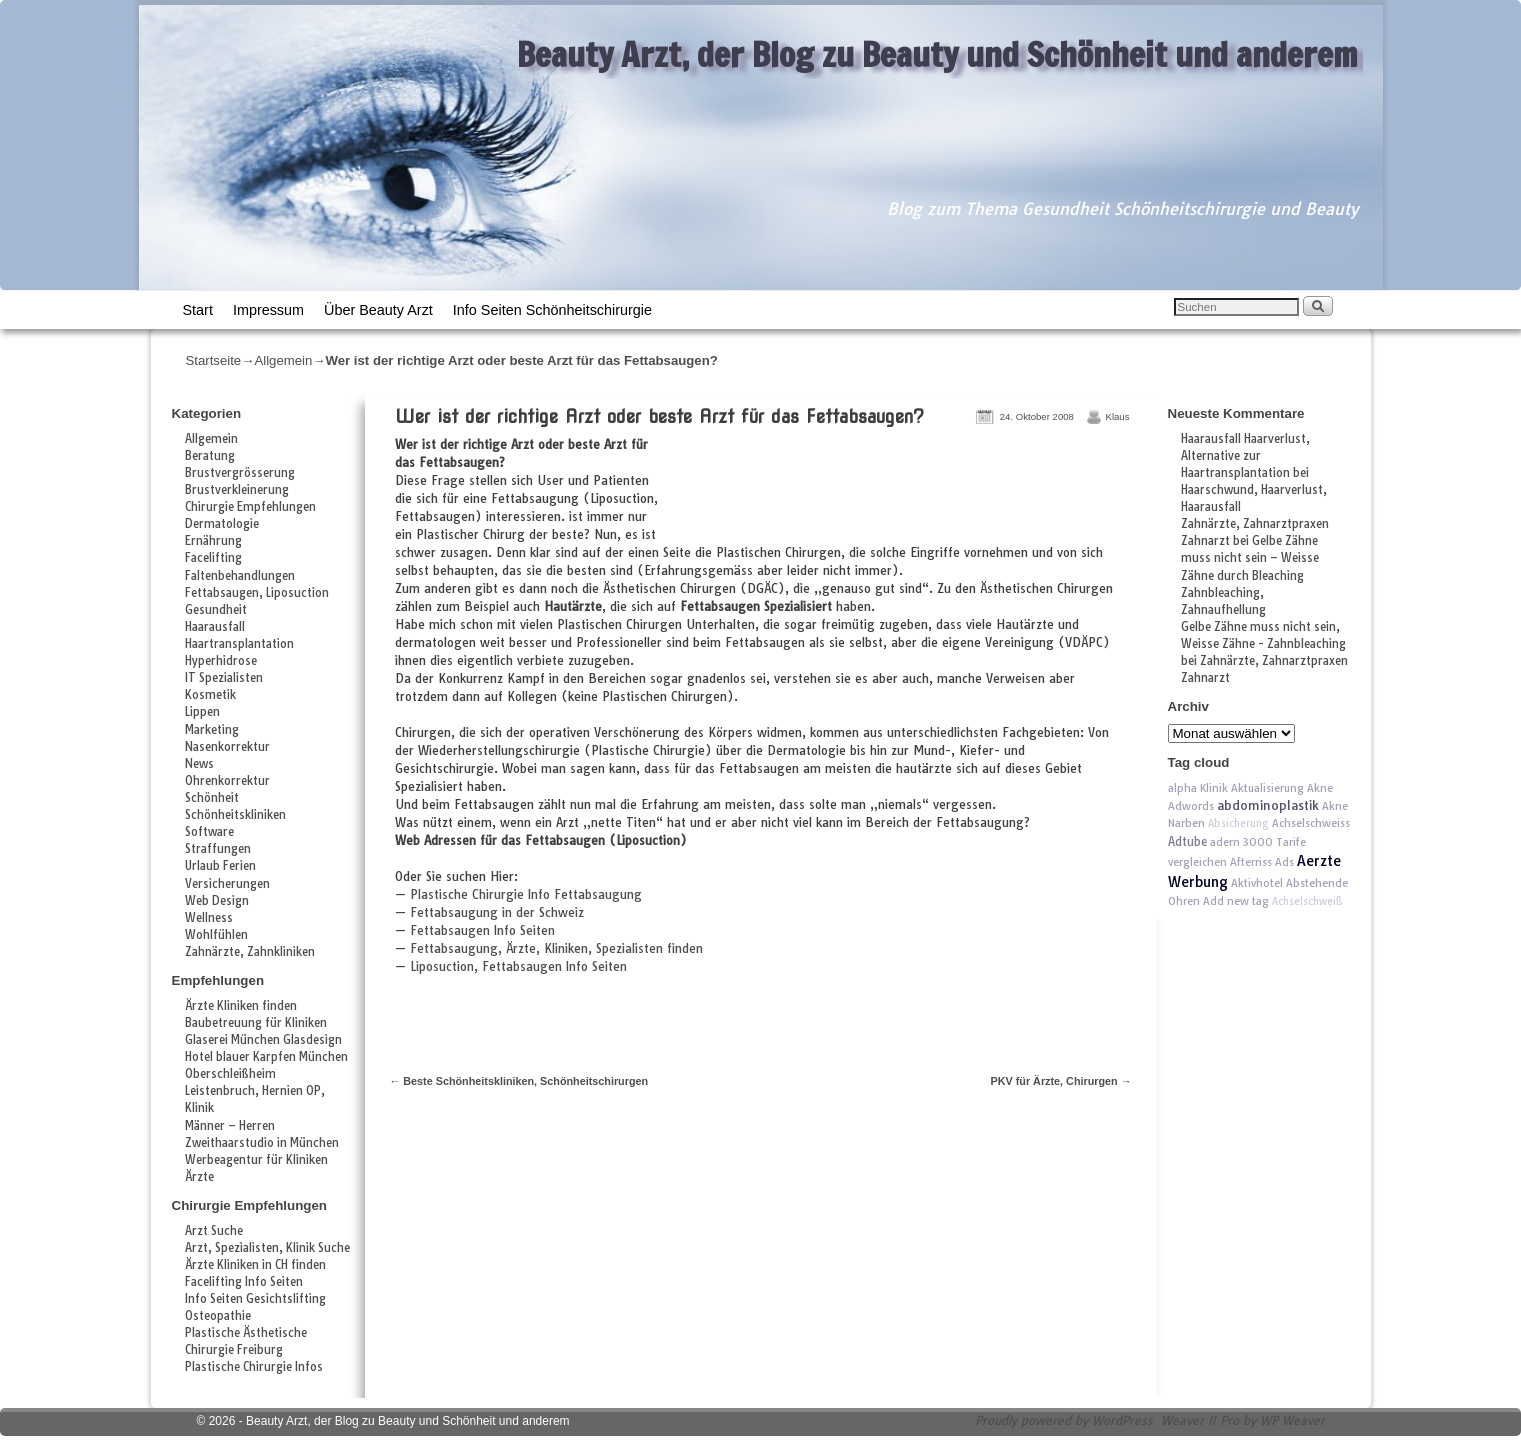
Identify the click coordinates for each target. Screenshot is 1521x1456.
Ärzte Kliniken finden (241, 1006)
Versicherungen (227, 884)
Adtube (1187, 841)
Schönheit (212, 798)
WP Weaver (1292, 1420)
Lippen (202, 712)
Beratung (210, 456)
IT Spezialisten (224, 678)
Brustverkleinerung (237, 490)
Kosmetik (210, 695)
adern (1225, 842)
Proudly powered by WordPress (1064, 1420)
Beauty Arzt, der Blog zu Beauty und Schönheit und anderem (937, 54)
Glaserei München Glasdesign (263, 1040)
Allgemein (283, 360)
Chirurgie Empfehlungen (250, 507)
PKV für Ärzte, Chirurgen (1061, 1081)
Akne (1320, 788)
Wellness (209, 918)
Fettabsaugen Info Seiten (482, 930)
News (199, 764)
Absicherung (1238, 823)
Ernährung (213, 541)
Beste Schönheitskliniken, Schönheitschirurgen (519, 1081)
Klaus (1118, 416)
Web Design (217, 901)
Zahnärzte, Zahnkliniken (250, 952)
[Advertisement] (903, 491)
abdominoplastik (1268, 805)
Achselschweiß (1307, 901)
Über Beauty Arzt (378, 310)
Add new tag (1236, 901)
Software (209, 832)
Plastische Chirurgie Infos (254, 1367)
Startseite (214, 360)
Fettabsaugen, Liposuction (257, 593)
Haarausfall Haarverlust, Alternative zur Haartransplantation (1245, 456)
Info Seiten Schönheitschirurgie (552, 310)
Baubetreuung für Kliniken (256, 1023)
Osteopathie (218, 1316)
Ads (1284, 862)
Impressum (268, 310)
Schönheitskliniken (235, 815)
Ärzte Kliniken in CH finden (255, 1265)
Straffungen (218, 849)
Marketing (212, 730)
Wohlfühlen (216, 935)
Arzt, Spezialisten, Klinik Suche (267, 1248)
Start (198, 310)
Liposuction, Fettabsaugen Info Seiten (518, 966)
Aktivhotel (1257, 883)
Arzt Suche (214, 1231)
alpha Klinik (1198, 788)
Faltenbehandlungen (240, 576)
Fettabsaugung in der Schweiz (497, 912)
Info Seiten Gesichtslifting (255, 1299)
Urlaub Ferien (220, 866)
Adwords (1191, 806)
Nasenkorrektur (227, 747)
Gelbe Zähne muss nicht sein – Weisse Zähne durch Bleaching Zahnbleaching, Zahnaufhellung (1250, 575)
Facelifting (213, 558)
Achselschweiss (1311, 823)
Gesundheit (216, 610)
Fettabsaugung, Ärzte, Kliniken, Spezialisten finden (556, 948)
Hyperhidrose (221, 661)
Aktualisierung (1267, 788)
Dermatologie (222, 524)
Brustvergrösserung (240, 473)
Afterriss (1251, 862)
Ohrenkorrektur (227, 781)
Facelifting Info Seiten (244, 1282)
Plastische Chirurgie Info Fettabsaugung (526, 894)
